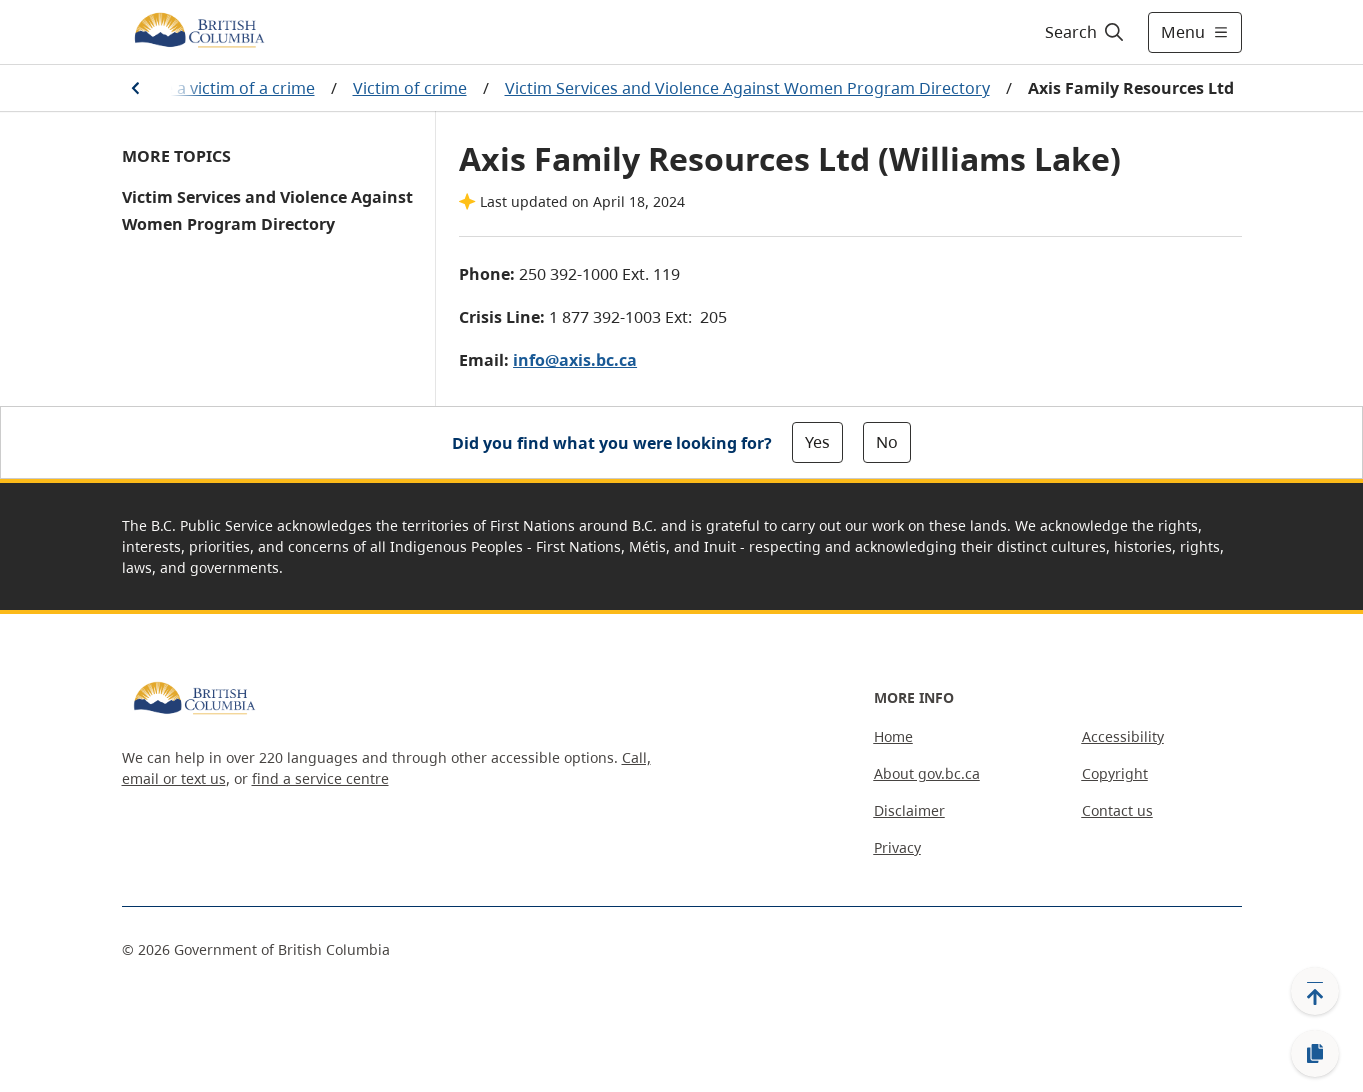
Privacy (897, 847)
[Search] (1085, 32)
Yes (817, 442)
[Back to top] (1315, 991)
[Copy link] (1315, 1054)
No (887, 442)
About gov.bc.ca (927, 773)
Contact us (1117, 810)
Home (893, 736)
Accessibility (1123, 736)
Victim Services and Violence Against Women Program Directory (747, 88)
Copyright (1115, 773)
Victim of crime (410, 88)
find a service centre (320, 778)
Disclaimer (909, 810)
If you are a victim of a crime (208, 88)
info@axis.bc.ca (575, 360)
